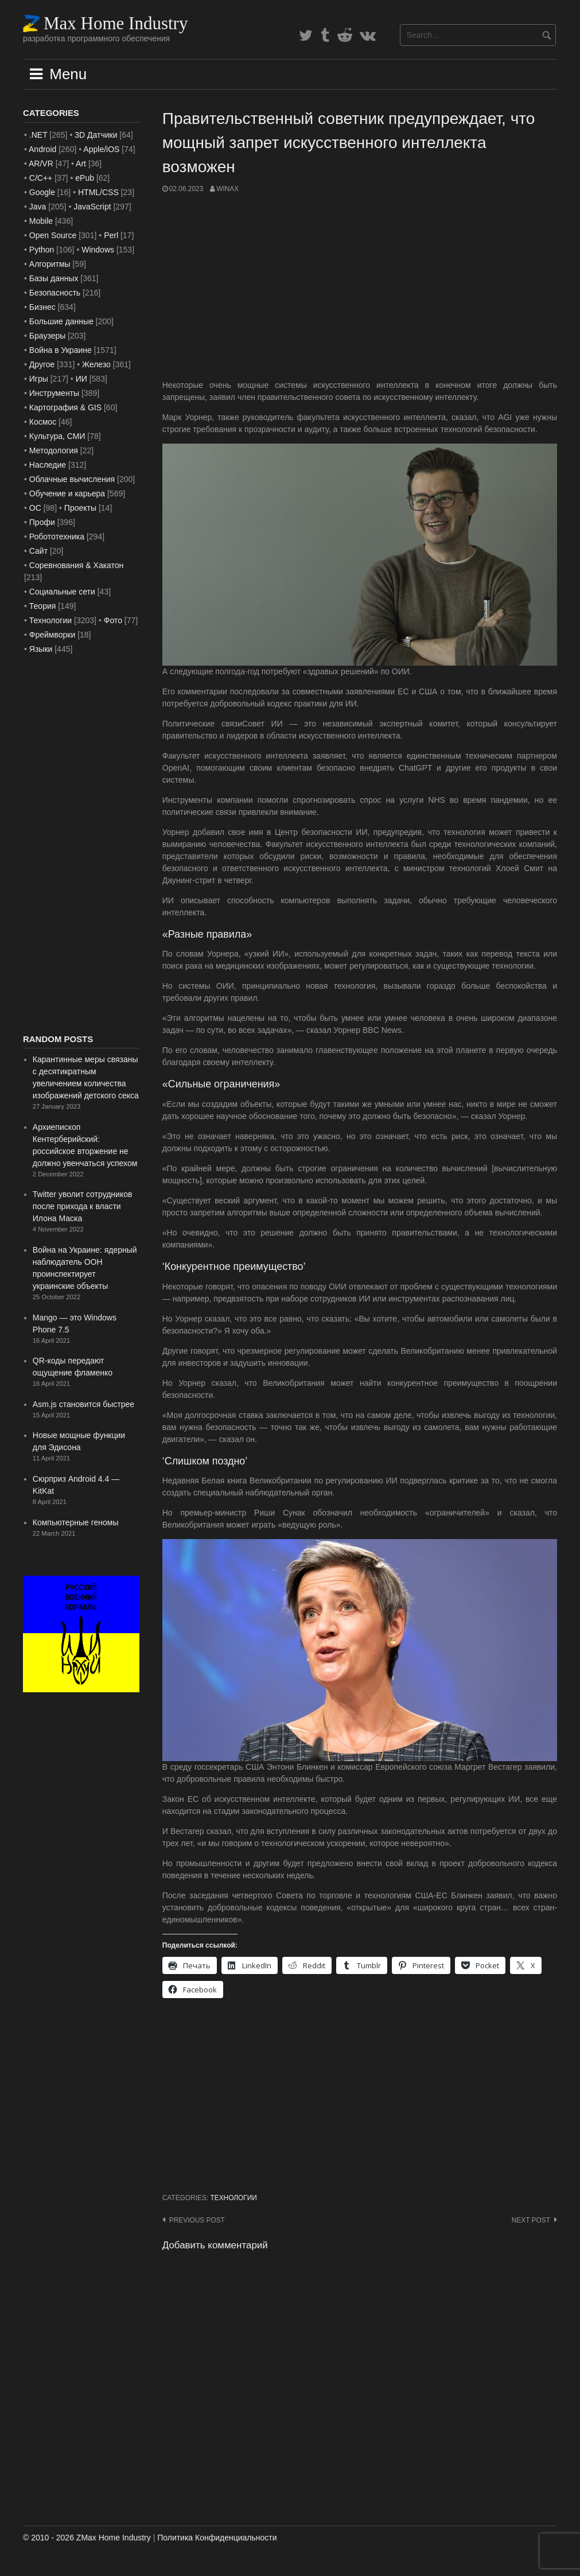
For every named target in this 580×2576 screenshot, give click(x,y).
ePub (84, 177)
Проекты (80, 507)
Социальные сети (62, 591)
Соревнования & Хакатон (76, 565)
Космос (42, 421)
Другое (42, 364)
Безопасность (54, 292)
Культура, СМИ (57, 436)
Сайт (38, 550)
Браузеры (47, 335)
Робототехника (56, 536)
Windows (97, 249)
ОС (35, 507)
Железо (96, 364)
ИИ (81, 378)
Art (81, 163)
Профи (42, 522)
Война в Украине (60, 350)
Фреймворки (52, 634)
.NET (38, 134)
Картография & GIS (65, 407)
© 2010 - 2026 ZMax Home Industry (87, 2537)
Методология (53, 450)
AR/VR (41, 163)
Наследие (47, 464)
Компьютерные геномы (76, 1522)
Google (42, 192)
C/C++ (40, 177)
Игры (38, 378)
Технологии (233, 2198)
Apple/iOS (101, 149)
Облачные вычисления (72, 479)
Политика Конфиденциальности (217, 2537)
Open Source (53, 235)
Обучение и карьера (67, 493)
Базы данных (54, 278)
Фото (113, 620)
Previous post (197, 2220)
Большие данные (61, 321)
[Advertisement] (359, 287)
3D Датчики (96, 134)
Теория (42, 606)
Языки (41, 649)
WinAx (227, 189)
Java (37, 206)
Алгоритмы (50, 264)
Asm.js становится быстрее (83, 1404)
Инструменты (54, 393)
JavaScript (92, 206)
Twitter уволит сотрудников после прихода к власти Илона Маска (83, 1206)
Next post (531, 2220)
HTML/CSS (98, 192)
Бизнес (42, 307)
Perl (111, 235)
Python (42, 249)
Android (42, 149)
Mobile (41, 221)
